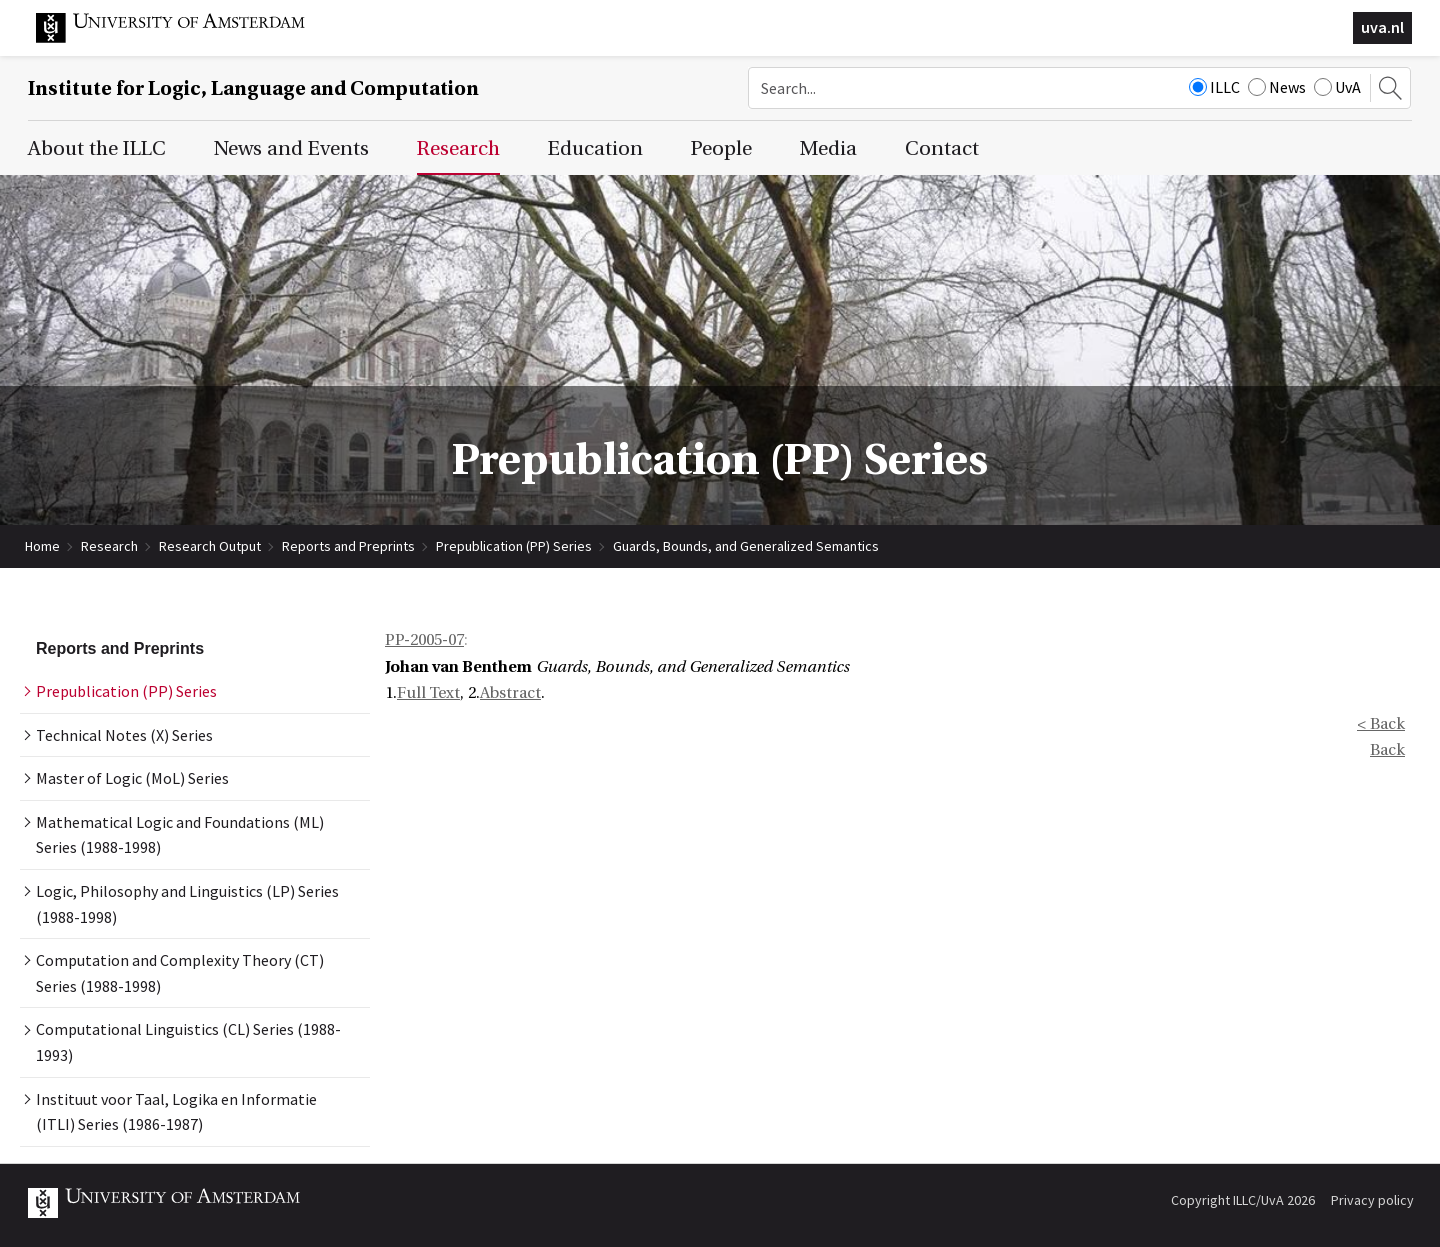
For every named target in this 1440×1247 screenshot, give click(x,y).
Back (1387, 750)
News (1277, 87)
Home (42, 546)
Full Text (428, 693)
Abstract (510, 693)
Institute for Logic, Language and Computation (253, 88)
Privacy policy (1372, 1200)
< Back (1381, 724)
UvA (1337, 87)
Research (109, 546)
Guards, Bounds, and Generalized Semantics (746, 546)
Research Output (210, 546)
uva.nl (1382, 27)
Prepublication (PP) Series (514, 546)
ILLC (1214, 87)
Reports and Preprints (348, 546)
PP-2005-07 (424, 640)
